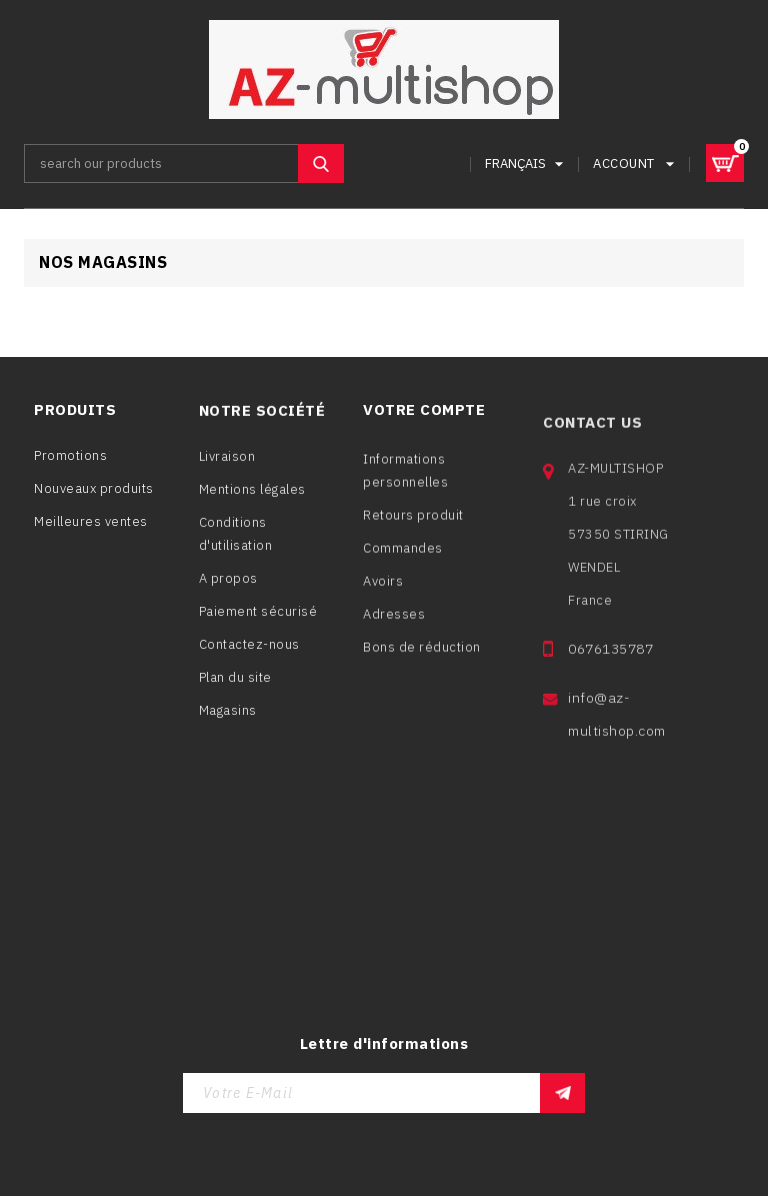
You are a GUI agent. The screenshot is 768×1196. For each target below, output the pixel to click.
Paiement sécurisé (258, 619)
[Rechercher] (184, 163)
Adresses (394, 632)
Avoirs (383, 599)
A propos (228, 586)
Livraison (227, 464)
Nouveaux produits (94, 491)
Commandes (403, 566)
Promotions (70, 458)
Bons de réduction (422, 665)
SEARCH (321, 163)
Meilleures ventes (91, 524)
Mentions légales (252, 497)
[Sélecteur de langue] (527, 163)
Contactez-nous (249, 652)
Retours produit (413, 533)
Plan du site (235, 685)
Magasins (228, 718)
